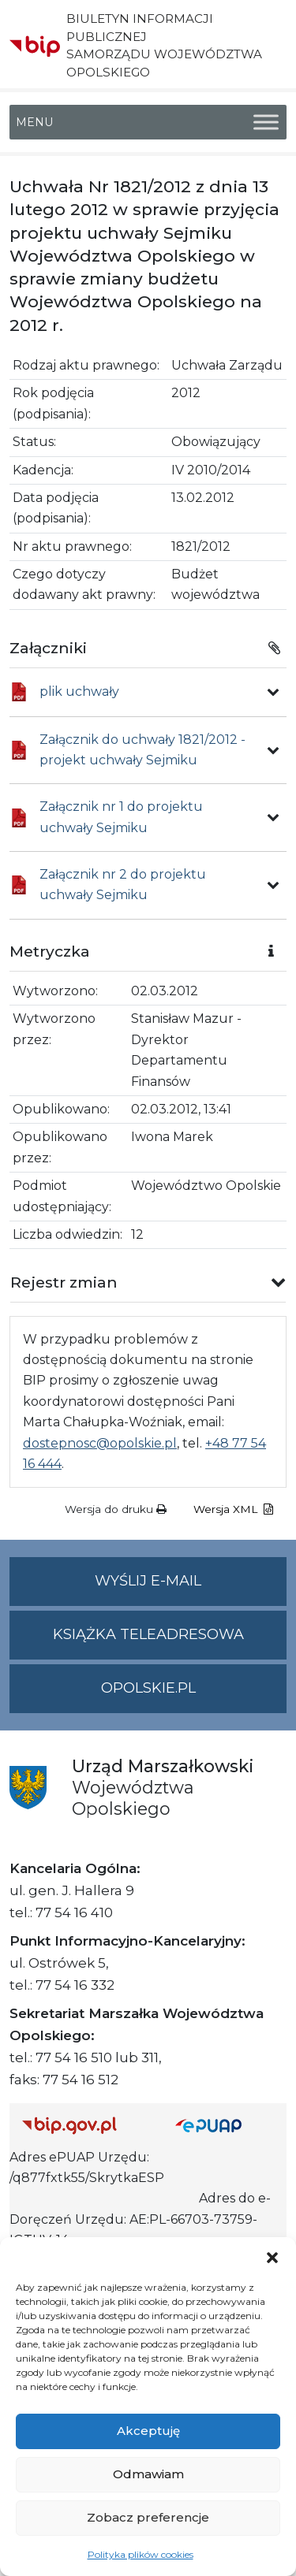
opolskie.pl (148, 1688)
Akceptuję (148, 2430)
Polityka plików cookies (140, 2554)
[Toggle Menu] (266, 121)
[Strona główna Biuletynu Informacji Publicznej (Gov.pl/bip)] (86, 2125)
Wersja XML (233, 1509)
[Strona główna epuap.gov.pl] (225, 2125)
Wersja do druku (116, 1509)
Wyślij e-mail (191, 1587)
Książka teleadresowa (148, 1634)
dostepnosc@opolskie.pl (100, 1443)
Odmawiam (148, 2473)
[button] (272, 2257)
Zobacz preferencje (148, 2517)
